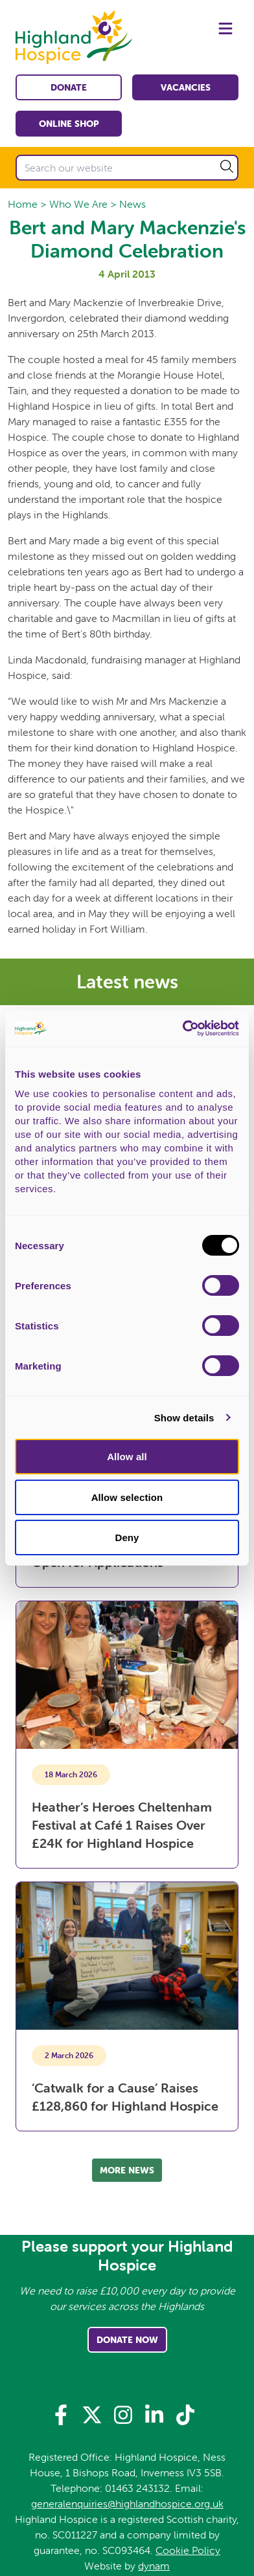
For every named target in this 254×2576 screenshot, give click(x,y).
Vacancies (186, 87)
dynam (154, 2565)
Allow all (127, 1456)
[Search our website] (127, 168)
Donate (69, 87)
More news (127, 2170)
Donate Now (127, 2340)
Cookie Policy (188, 2550)
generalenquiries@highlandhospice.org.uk (127, 2503)
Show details (184, 1417)
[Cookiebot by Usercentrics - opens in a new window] (182, 1028)
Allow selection (127, 1497)
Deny (127, 1537)
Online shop (69, 123)
